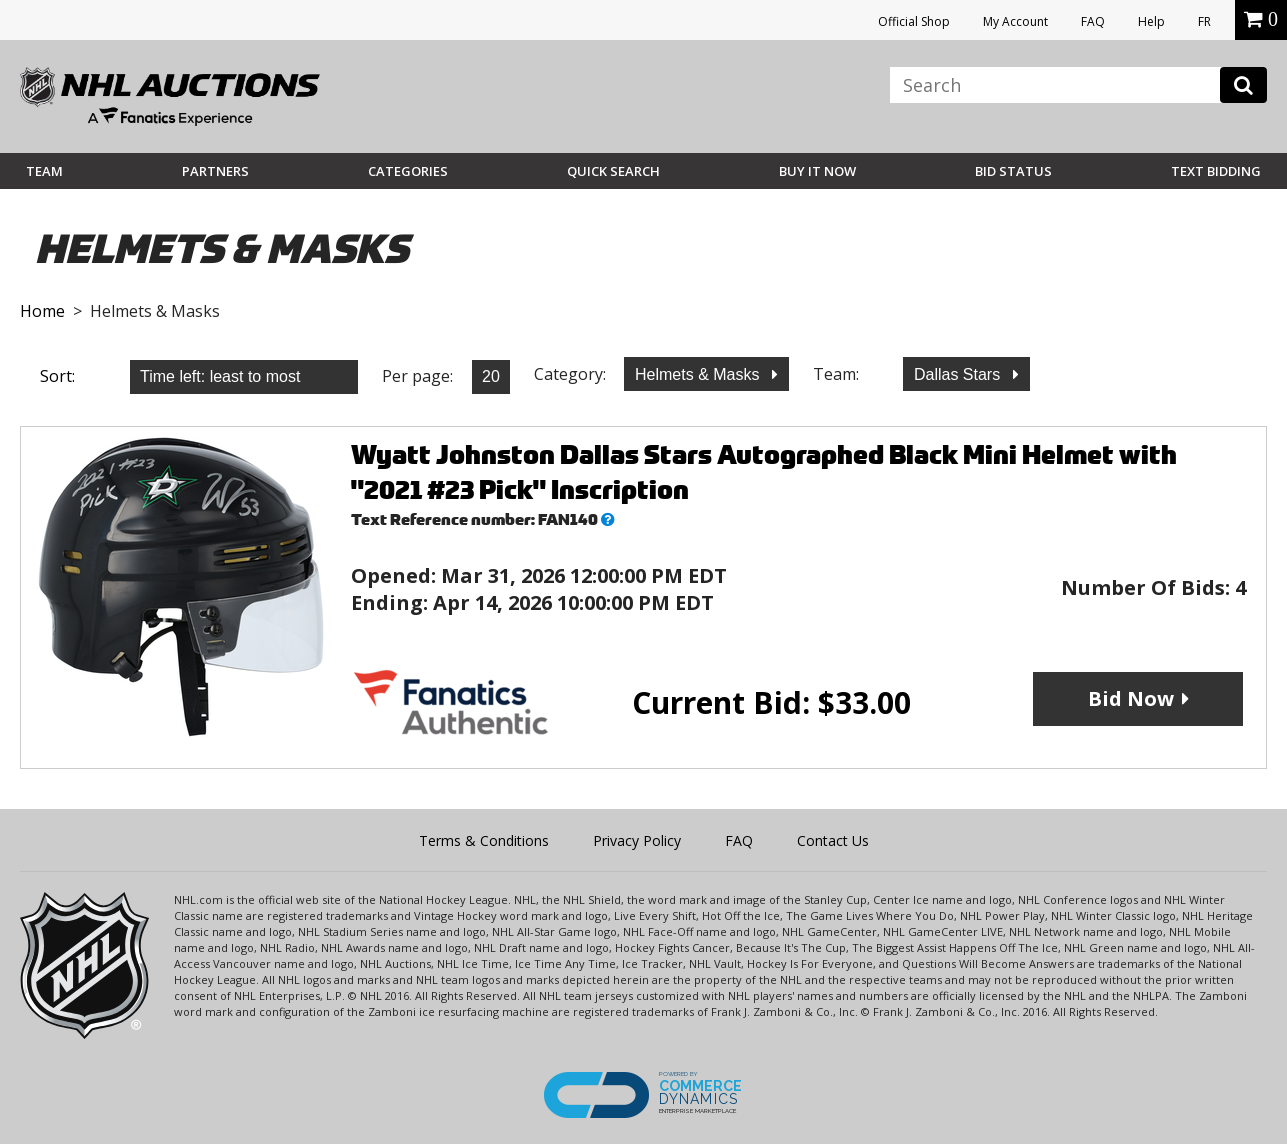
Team (44, 171)
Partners (215, 171)
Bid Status (1013, 171)
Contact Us (833, 840)
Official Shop (914, 21)
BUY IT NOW (817, 171)
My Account (1015, 21)
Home (42, 311)
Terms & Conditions (484, 840)
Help (1151, 21)
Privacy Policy (637, 840)
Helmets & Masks (699, 374)
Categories (408, 171)
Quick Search (613, 171)
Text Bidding (1216, 171)
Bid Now (1131, 698)
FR (1204, 21)
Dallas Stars (959, 374)
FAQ (1093, 21)
